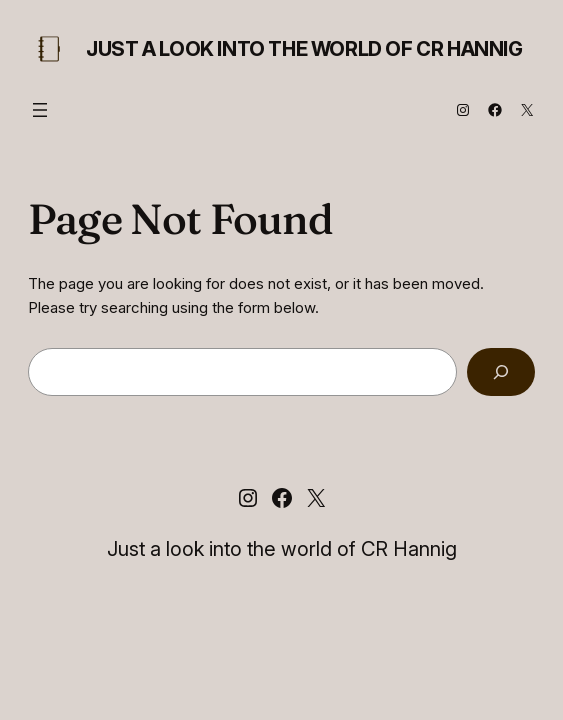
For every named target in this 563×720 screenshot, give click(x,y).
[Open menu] (40, 110)
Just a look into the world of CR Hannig (304, 49)
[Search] (501, 372)
